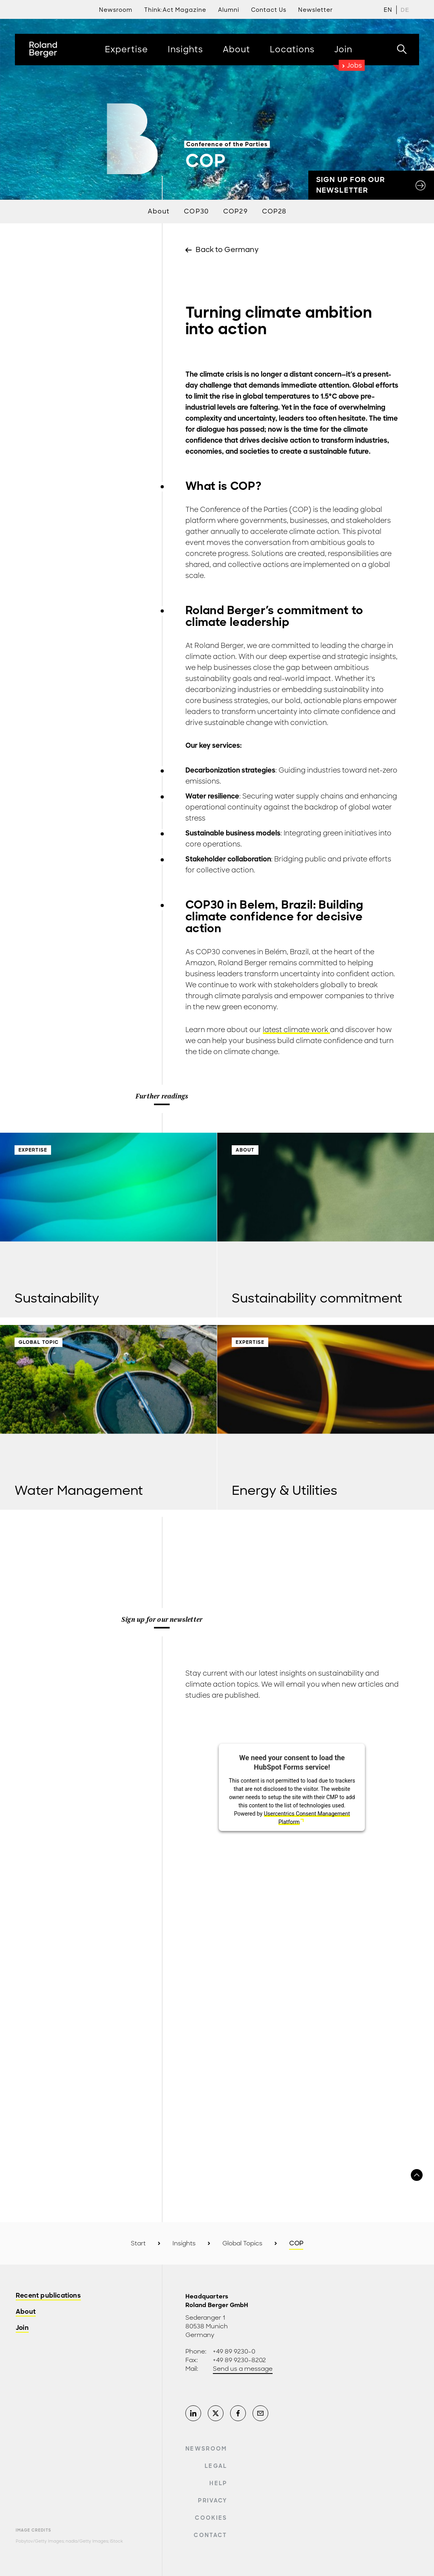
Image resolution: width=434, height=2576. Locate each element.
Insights (184, 2243)
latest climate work (296, 1029)
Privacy (212, 2500)
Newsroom (206, 2448)
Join (22, 2328)
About (159, 211)
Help (218, 2483)
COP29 (235, 211)
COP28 (274, 211)
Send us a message (243, 2369)
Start (138, 2243)
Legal (216, 2465)
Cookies (211, 2517)
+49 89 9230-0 (234, 2351)
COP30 (196, 211)
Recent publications (48, 2296)
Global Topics (242, 2243)
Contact (210, 2535)
